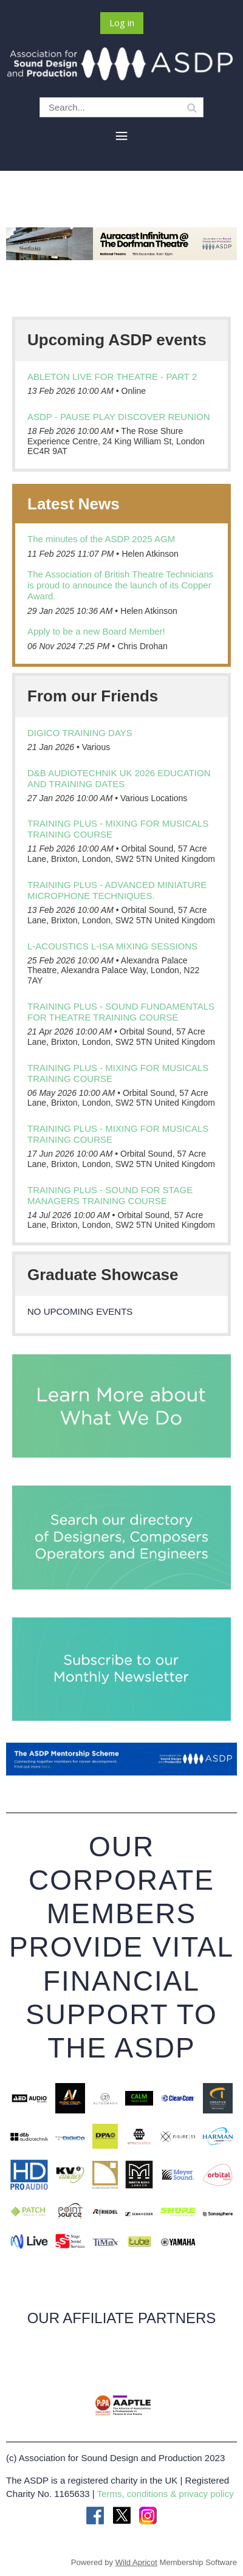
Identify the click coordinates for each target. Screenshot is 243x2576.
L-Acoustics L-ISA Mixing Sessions (112, 946)
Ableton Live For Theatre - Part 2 (112, 376)
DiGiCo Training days (79, 733)
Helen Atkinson (150, 554)
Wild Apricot (136, 2562)
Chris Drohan (142, 646)
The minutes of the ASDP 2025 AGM (101, 539)
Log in (121, 22)
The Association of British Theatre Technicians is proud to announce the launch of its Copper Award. (120, 585)
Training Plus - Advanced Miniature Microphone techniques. (117, 890)
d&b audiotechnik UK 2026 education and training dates (118, 778)
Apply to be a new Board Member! (96, 631)
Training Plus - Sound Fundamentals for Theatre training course (120, 1011)
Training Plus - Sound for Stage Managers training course (110, 1195)
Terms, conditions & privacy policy (165, 2493)
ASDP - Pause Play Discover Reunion (118, 417)
